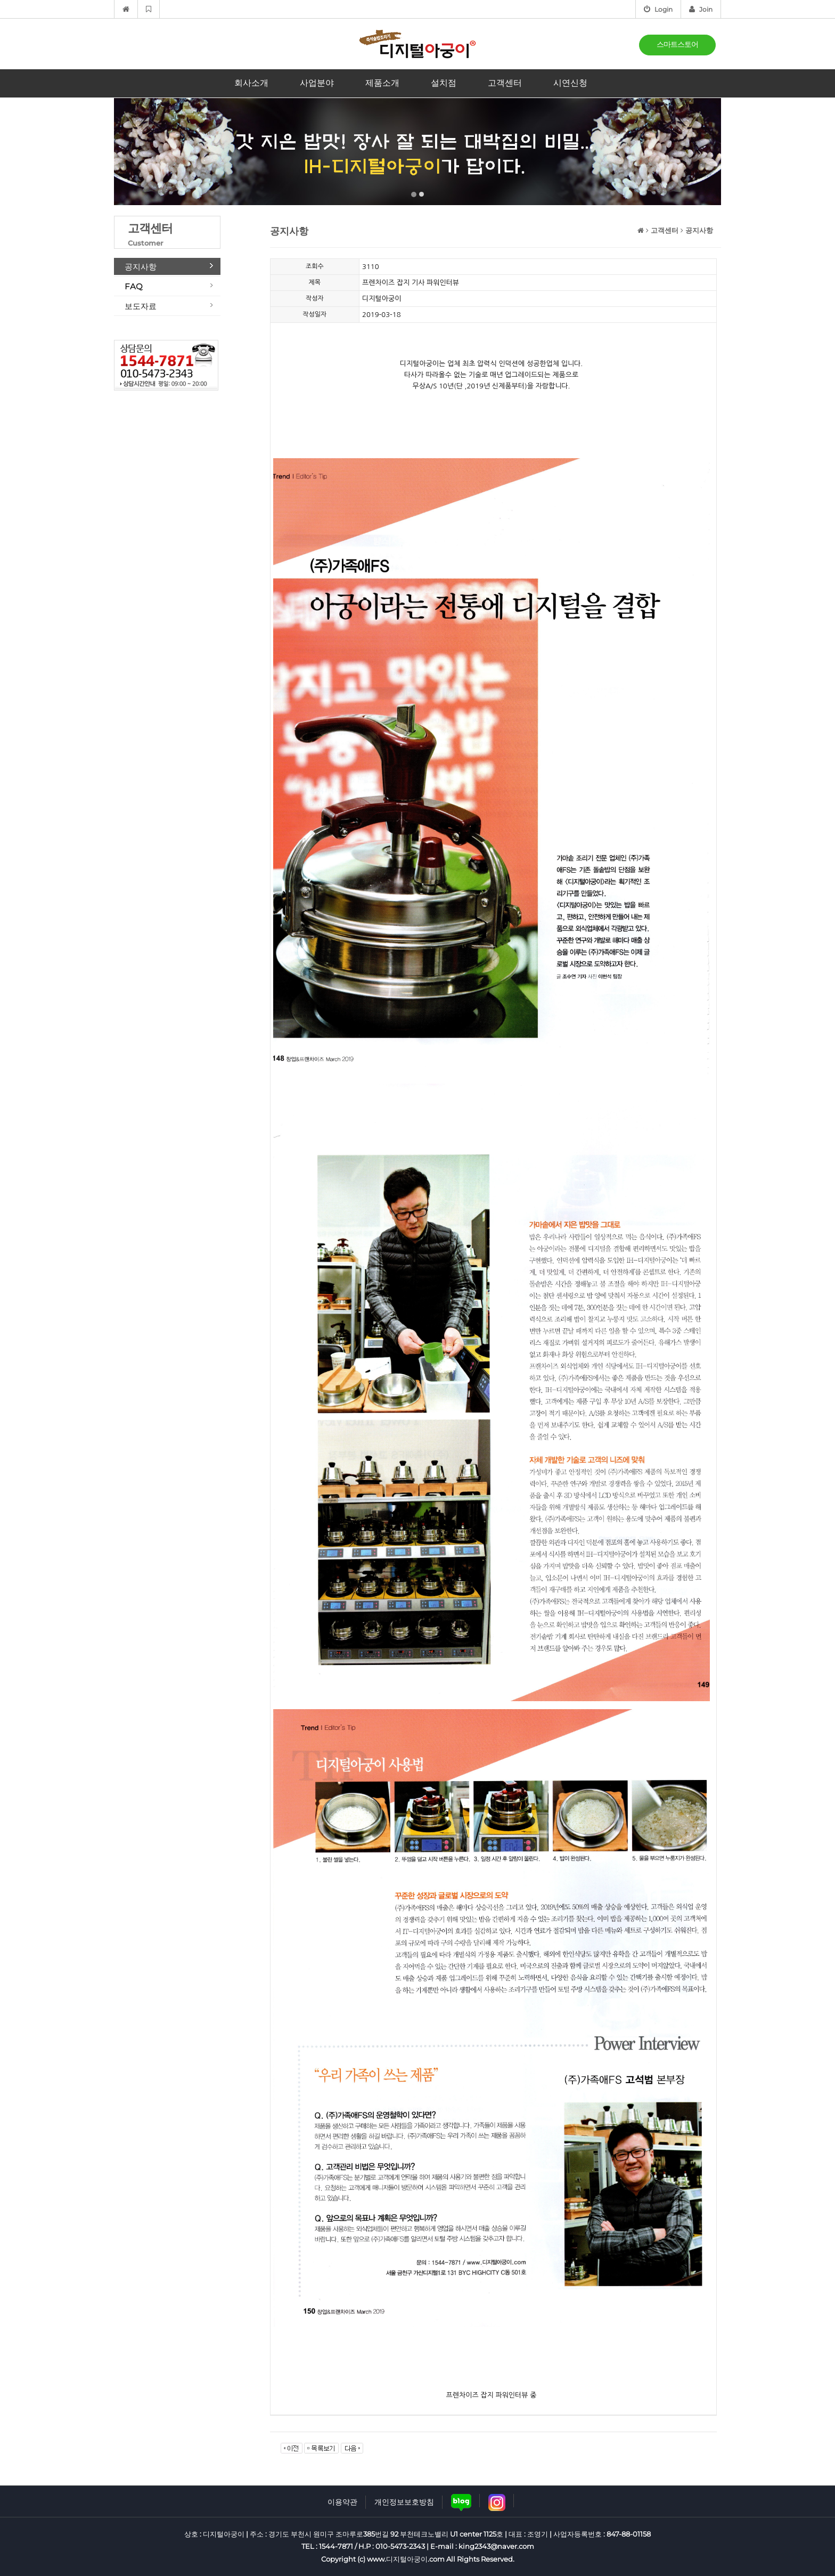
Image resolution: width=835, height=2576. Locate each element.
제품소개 (382, 83)
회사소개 (251, 83)
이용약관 (342, 2502)
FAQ (134, 286)
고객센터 (505, 83)
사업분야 (317, 83)
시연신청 (570, 83)
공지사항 (141, 267)
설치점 (443, 83)
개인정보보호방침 (404, 2502)
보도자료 (141, 306)
